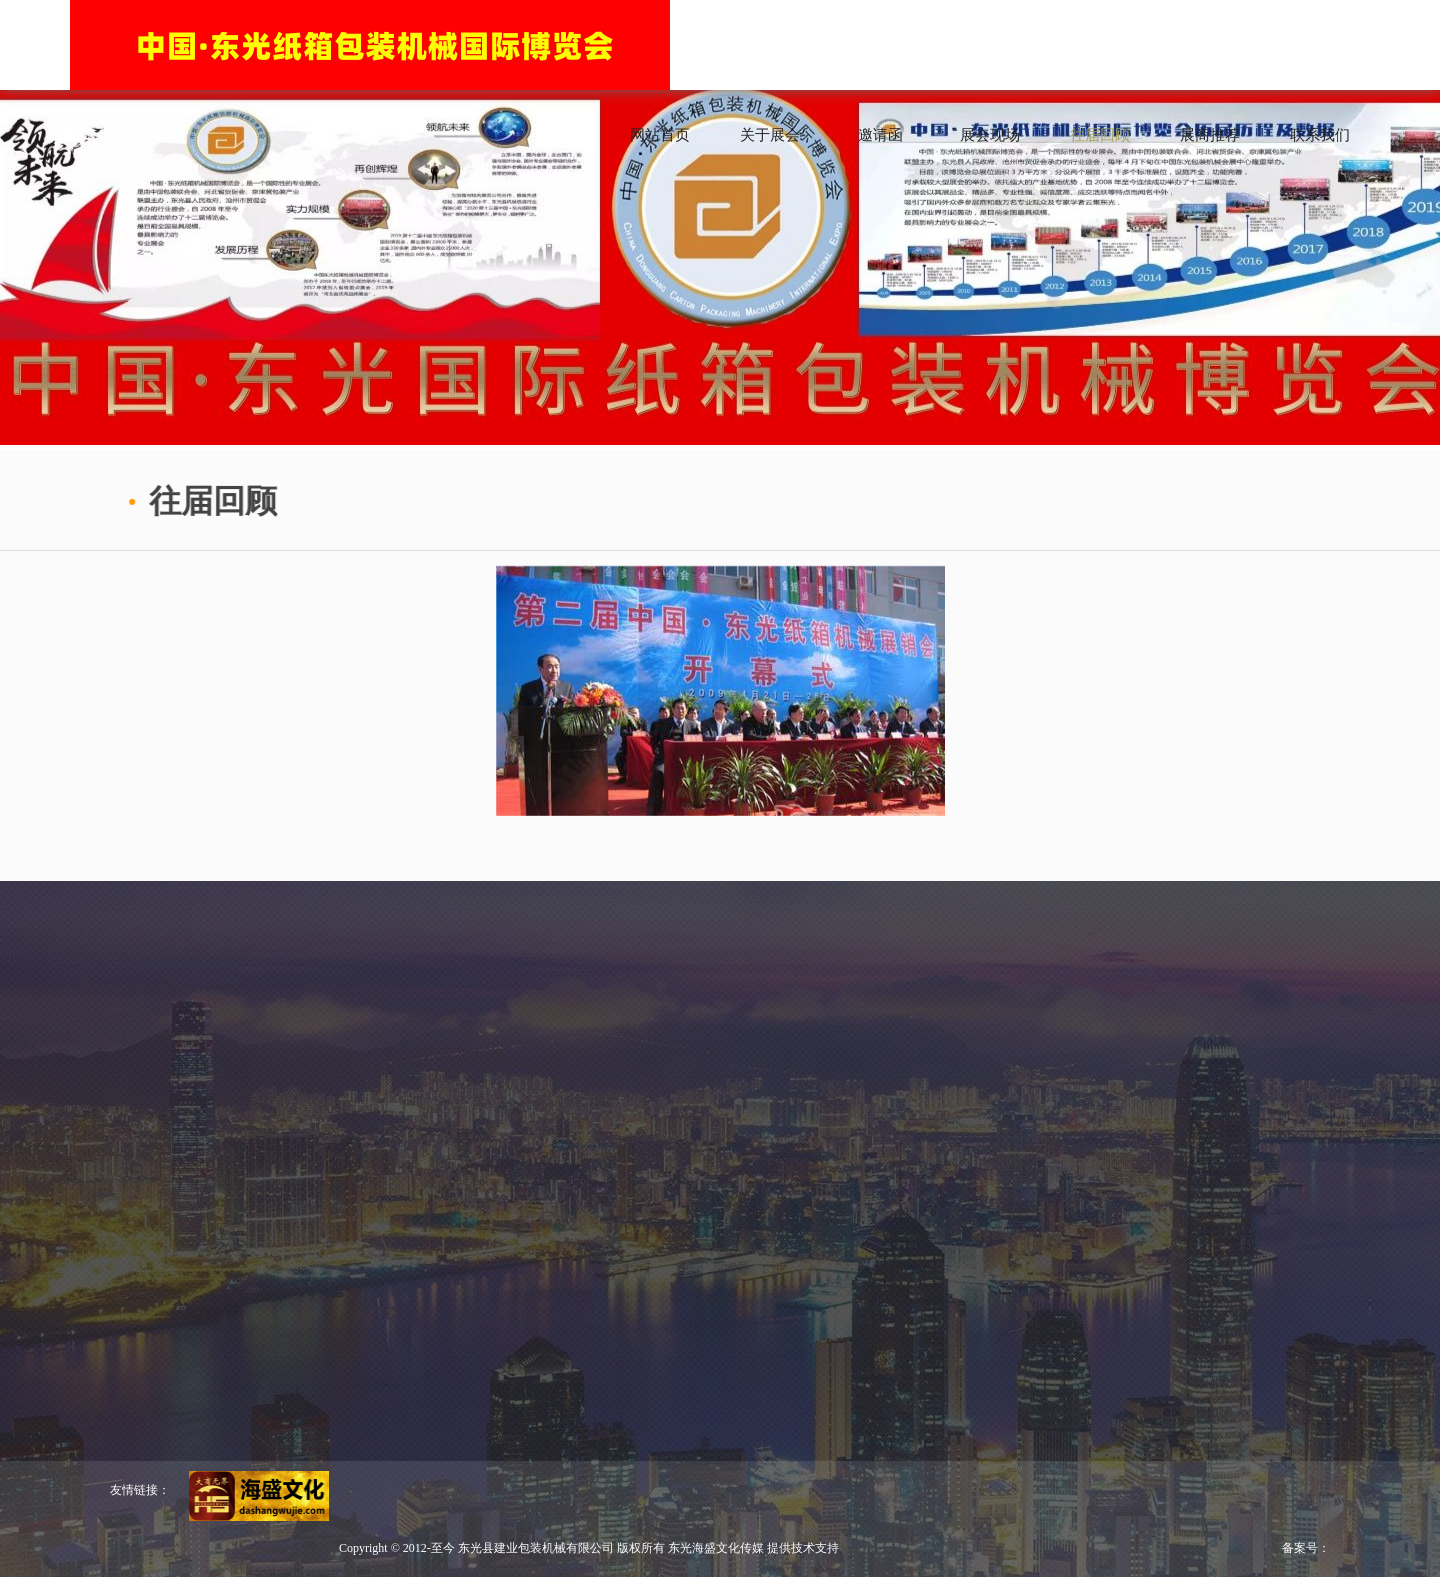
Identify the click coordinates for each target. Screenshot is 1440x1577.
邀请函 (880, 135)
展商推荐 (1210, 135)
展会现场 (990, 135)
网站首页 (660, 135)
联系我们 (1320, 135)
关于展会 (770, 135)
